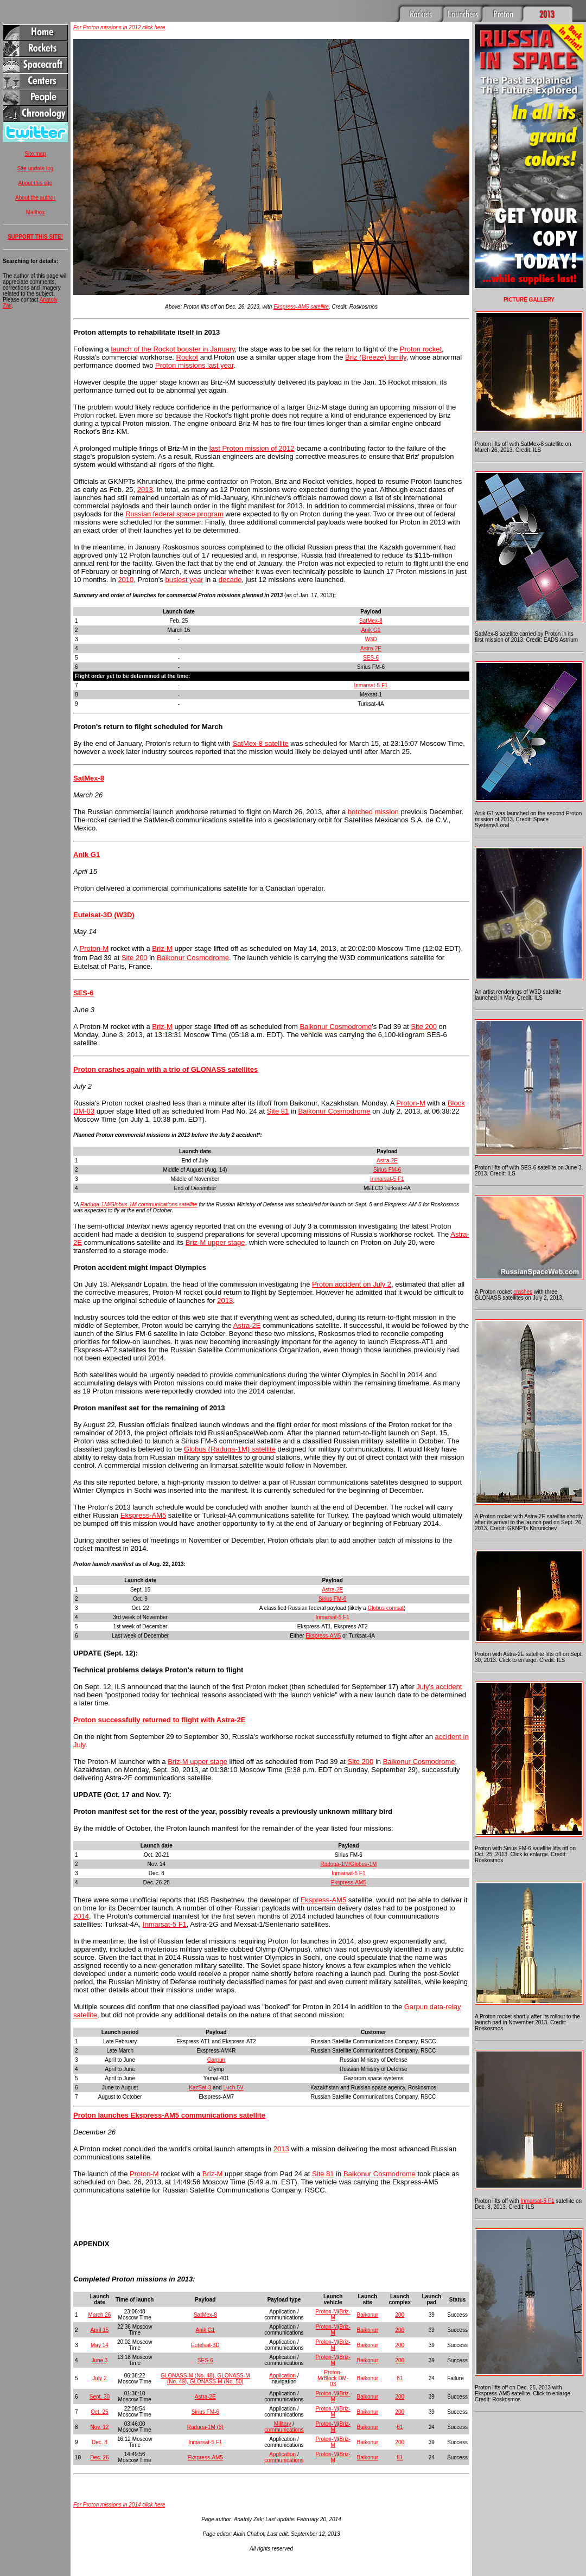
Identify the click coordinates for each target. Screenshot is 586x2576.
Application (282, 2376)
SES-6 (371, 658)
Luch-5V (234, 2088)
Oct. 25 (99, 2412)
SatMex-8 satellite (260, 743)
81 (400, 2378)
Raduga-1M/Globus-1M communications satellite (139, 1204)
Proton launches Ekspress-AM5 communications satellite (169, 2115)
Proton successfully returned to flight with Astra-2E (159, 1720)
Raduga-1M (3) (205, 2427)
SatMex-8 (371, 621)
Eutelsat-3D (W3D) (104, 915)
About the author (35, 198)
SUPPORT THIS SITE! (35, 237)
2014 (81, 1916)
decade (230, 580)
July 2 (99, 2378)
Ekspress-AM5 (143, 1515)
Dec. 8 (99, 2442)
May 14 (100, 2345)
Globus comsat (385, 1608)
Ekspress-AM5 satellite (301, 307)
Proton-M (94, 948)
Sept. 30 (100, 2397)
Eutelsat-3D (205, 2345)
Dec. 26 (99, 2457)
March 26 (99, 2315)
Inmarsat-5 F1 (370, 685)
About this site (35, 183)
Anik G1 (371, 630)
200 (399, 2315)
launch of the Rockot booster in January (172, 349)
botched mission (373, 812)
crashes (522, 1292)
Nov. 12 (100, 2427)
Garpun (216, 2060)
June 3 (99, 2360)
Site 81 (278, 1111)
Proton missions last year (194, 365)
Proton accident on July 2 (351, 1284)
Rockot (187, 357)
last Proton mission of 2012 (252, 448)
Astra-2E (370, 648)
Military (282, 2424)
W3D (371, 639)
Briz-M (162, 948)
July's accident (439, 1687)
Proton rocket (421, 349)
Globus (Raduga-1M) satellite (230, 1449)
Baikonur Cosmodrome (193, 958)
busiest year (184, 580)
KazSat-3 (200, 2088)
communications (283, 2430)
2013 (145, 489)
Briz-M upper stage (215, 1242)
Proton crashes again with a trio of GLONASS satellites (165, 1069)
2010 (125, 580)
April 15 (99, 2330)
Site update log (35, 168)
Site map (35, 154)
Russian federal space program (174, 514)
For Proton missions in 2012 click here (119, 27)
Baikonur (367, 2315)
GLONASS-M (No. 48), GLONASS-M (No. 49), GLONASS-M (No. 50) (205, 2379)
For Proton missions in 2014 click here (119, 2505)
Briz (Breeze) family (375, 357)
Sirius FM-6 (387, 1170)
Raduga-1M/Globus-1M (348, 1864)
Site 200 (135, 958)
